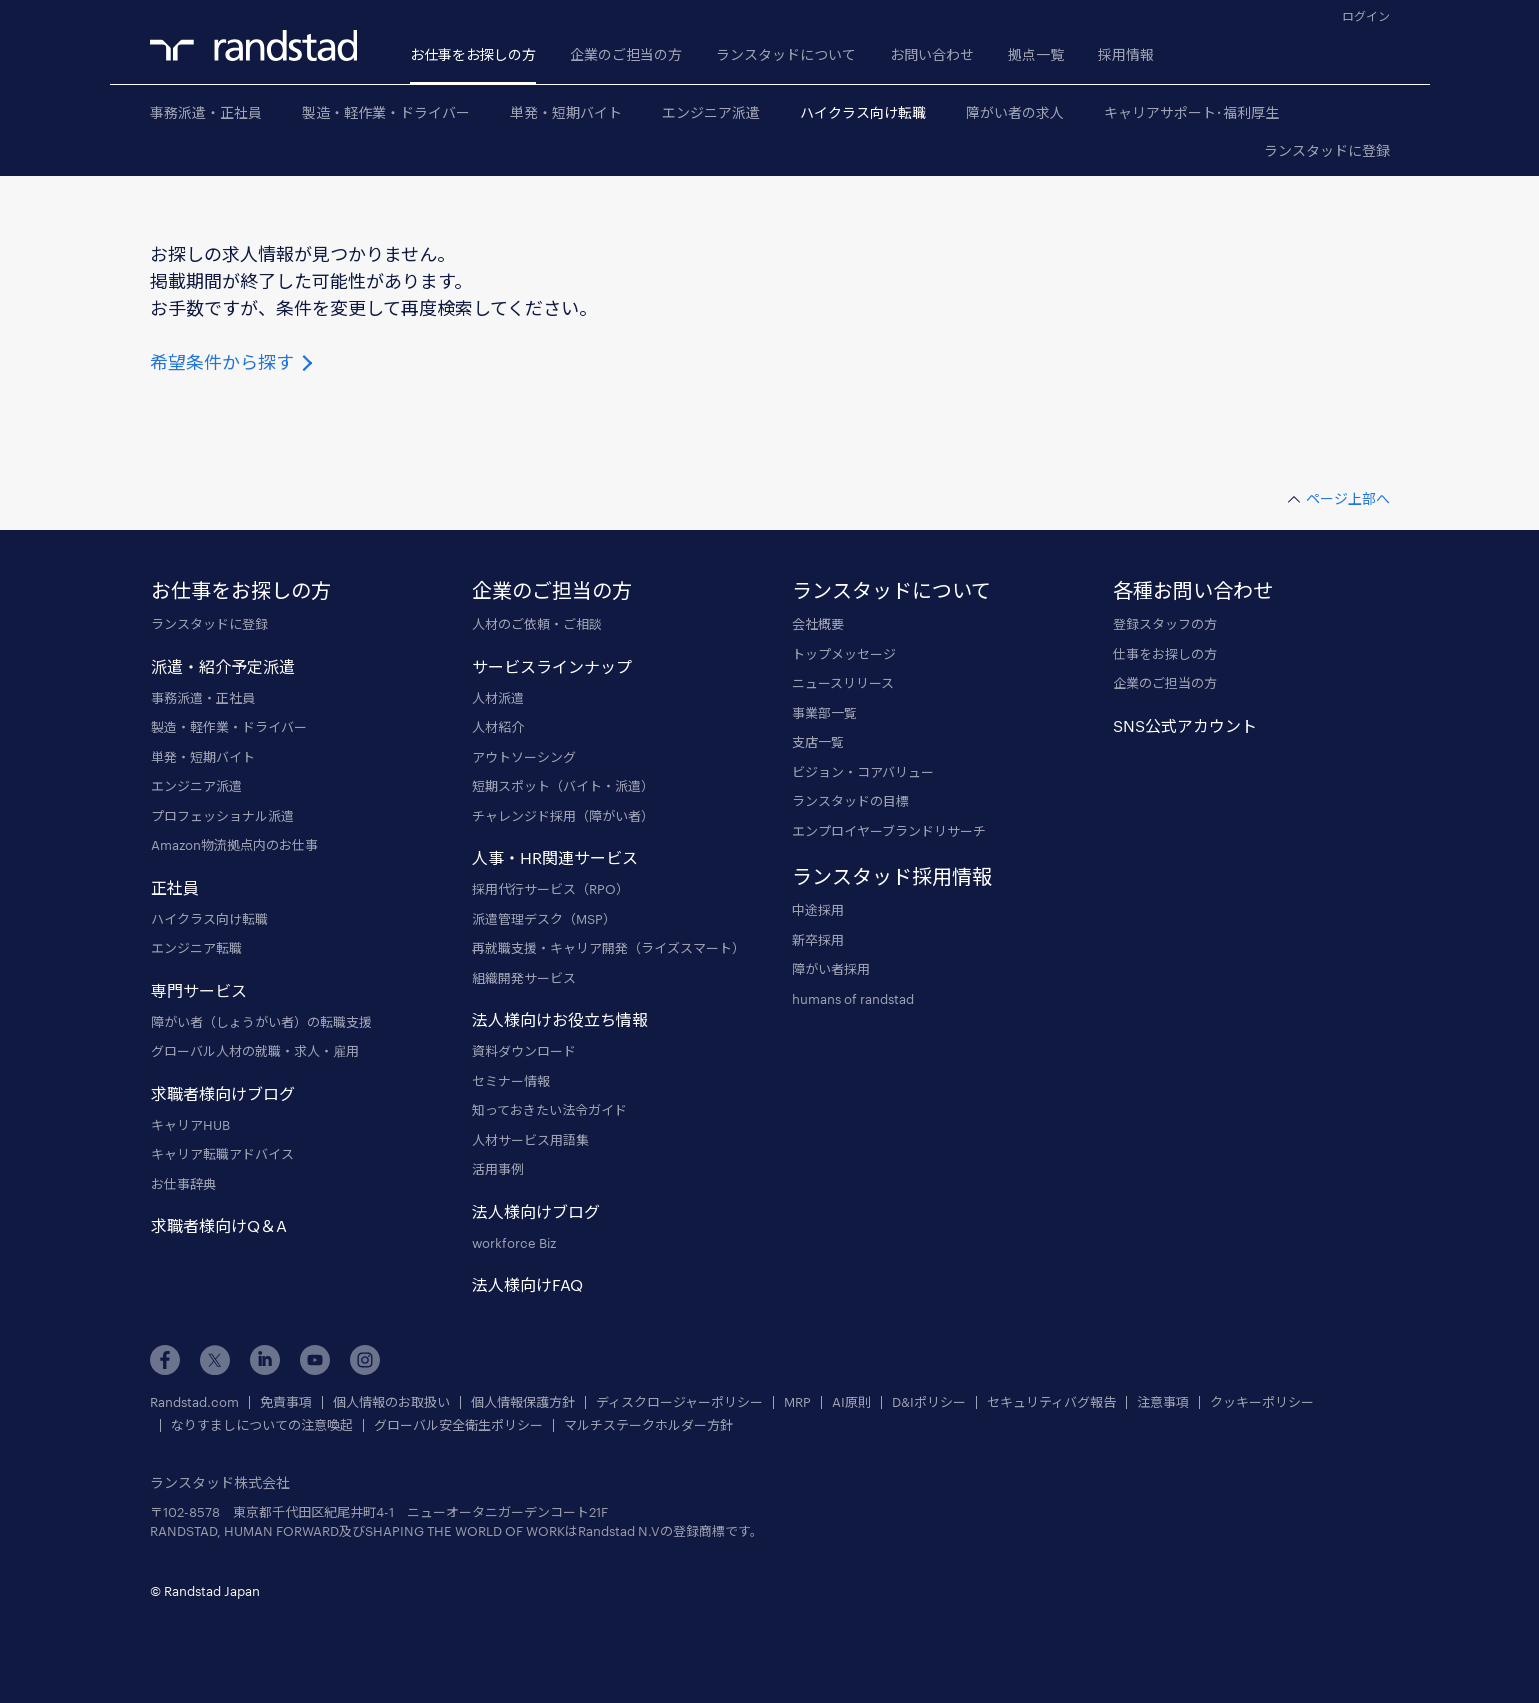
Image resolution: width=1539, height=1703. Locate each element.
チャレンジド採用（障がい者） (563, 816)
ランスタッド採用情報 (892, 876)
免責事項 (286, 1402)
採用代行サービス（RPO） (550, 889)
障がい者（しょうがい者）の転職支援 (261, 1022)
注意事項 (1163, 1402)
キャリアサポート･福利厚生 (1191, 112)
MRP (797, 1402)
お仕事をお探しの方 (473, 54)
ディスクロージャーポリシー (679, 1402)
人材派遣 (498, 698)
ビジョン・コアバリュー (863, 772)
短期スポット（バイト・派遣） (563, 786)
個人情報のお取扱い (391, 1402)
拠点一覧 (1036, 54)
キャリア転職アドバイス (222, 1154)
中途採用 (818, 910)
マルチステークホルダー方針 (648, 1425)
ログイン (1366, 16)
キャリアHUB (190, 1125)
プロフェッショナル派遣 (222, 816)
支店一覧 (818, 742)
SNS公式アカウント (1185, 725)
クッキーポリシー (1262, 1402)
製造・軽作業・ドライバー (386, 112)
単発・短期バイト (566, 112)
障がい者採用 (831, 969)
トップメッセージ (844, 654)
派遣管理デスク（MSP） (544, 919)
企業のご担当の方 (626, 54)
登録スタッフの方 (1165, 624)
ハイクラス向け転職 (863, 112)
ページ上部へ (1348, 498)
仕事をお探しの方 (1165, 654)
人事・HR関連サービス (555, 857)
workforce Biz (514, 1243)
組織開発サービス (524, 978)
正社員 (175, 887)
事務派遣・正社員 (206, 112)
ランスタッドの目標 (850, 801)
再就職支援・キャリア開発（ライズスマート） (608, 948)
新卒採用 (818, 940)
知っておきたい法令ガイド (549, 1110)
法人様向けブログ (536, 1211)
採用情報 (1126, 54)
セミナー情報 (511, 1081)
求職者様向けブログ (223, 1093)
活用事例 (498, 1169)
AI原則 (851, 1402)
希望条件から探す (233, 362)
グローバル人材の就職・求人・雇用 (255, 1051)
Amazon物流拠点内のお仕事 (234, 845)
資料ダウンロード (524, 1051)
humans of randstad (853, 999)
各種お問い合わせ (1193, 590)
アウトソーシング (524, 757)
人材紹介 (498, 727)
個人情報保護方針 (523, 1402)
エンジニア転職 (196, 948)
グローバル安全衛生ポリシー (458, 1425)
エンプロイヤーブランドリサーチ (889, 831)
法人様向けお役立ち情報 (560, 1019)
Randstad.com (194, 1402)
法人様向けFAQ (527, 1284)
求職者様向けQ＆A (219, 1225)
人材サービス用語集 (530, 1140)
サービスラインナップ (552, 666)
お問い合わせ (932, 54)
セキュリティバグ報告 (1051, 1402)
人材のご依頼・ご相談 (537, 624)
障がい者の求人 (1015, 112)
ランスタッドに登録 (1327, 150)
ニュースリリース (843, 683)
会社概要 (818, 624)
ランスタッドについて (786, 54)
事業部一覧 (824, 713)
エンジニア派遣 (711, 112)
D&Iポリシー (929, 1402)
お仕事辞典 (183, 1184)
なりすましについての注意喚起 (262, 1425)
